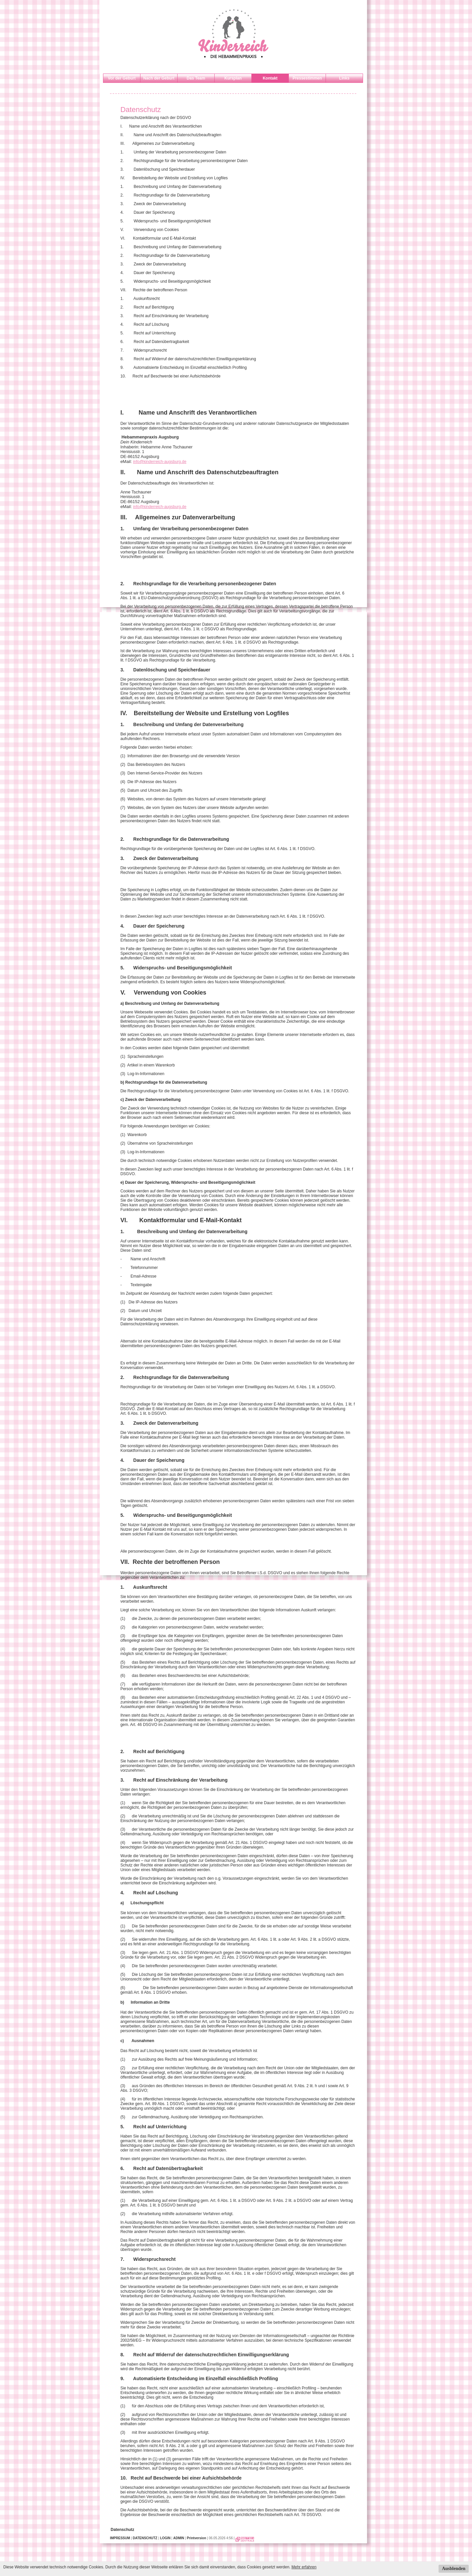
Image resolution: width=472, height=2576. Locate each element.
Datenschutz (122, 2529)
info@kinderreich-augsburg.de (159, 461)
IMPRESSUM (120, 2538)
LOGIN (165, 2538)
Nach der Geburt (158, 78)
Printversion (196, 2538)
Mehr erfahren (303, 2567)
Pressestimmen (307, 78)
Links (344, 78)
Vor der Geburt (122, 78)
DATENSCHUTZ (145, 2538)
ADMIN (178, 2538)
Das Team (196, 78)
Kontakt (270, 78)
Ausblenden (453, 2568)
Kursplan (232, 78)
